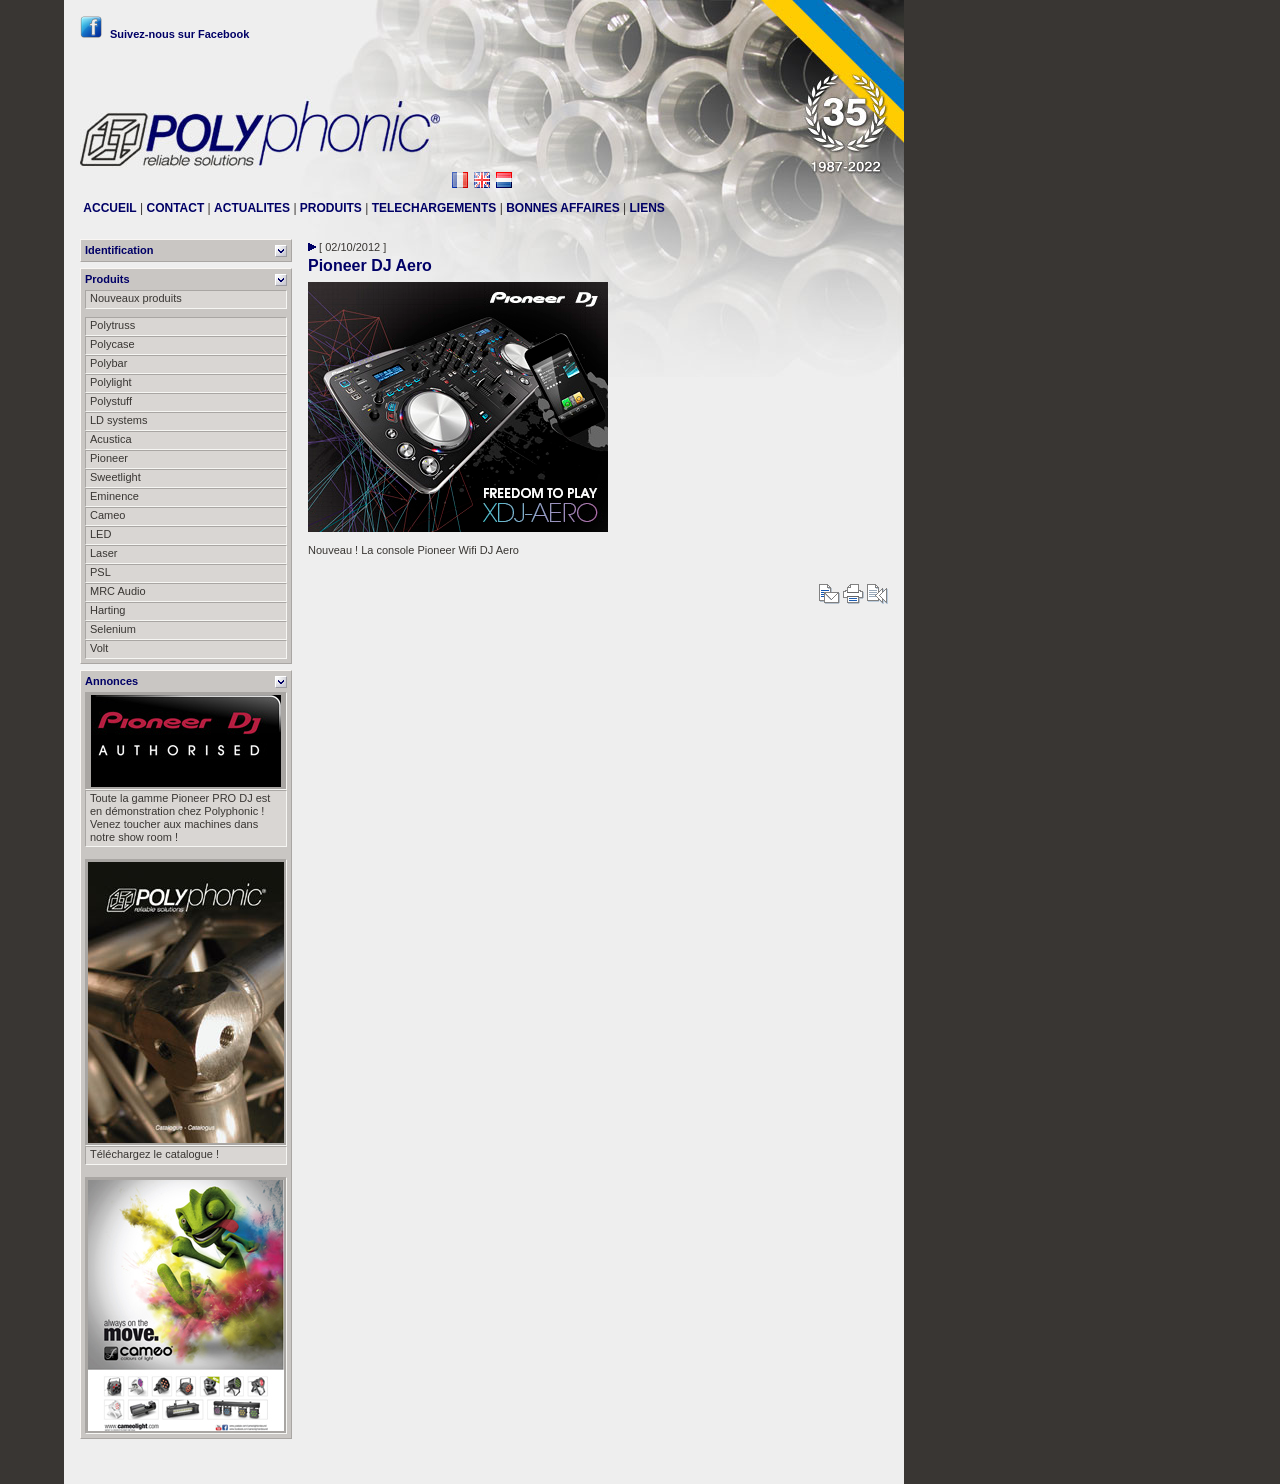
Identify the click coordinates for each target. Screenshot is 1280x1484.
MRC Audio (118, 591)
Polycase (112, 344)
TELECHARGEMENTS (434, 208)
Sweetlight (115, 477)
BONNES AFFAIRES (563, 208)
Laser (104, 553)
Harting (107, 610)
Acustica (111, 439)
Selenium (113, 629)
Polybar (108, 363)
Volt (99, 648)
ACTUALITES (252, 208)
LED (100, 534)
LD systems (118, 420)
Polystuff (111, 401)
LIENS (647, 208)
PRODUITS (331, 208)
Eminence (114, 496)
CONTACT (175, 208)
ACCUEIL (109, 208)
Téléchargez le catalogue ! (154, 1154)
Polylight (111, 382)
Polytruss (112, 325)
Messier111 (859, 1461)
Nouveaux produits (136, 298)
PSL (100, 572)
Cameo (107, 515)
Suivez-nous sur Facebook (164, 34)
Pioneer (109, 458)
